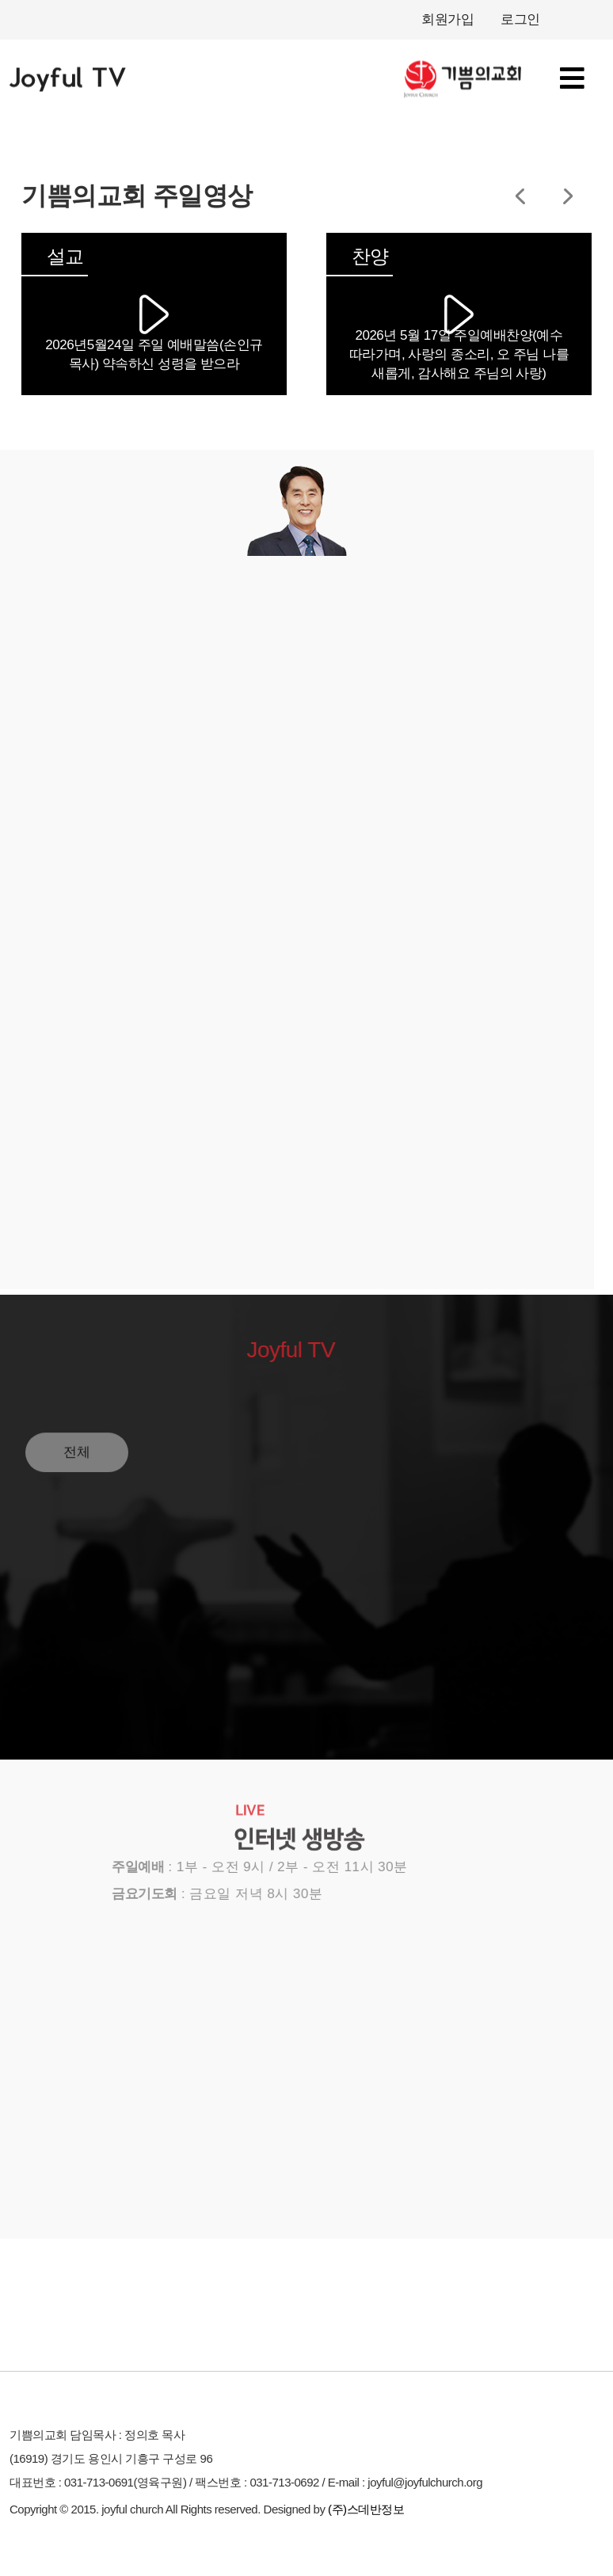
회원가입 (447, 19)
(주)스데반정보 (366, 2509)
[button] (520, 196)
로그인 (520, 19)
